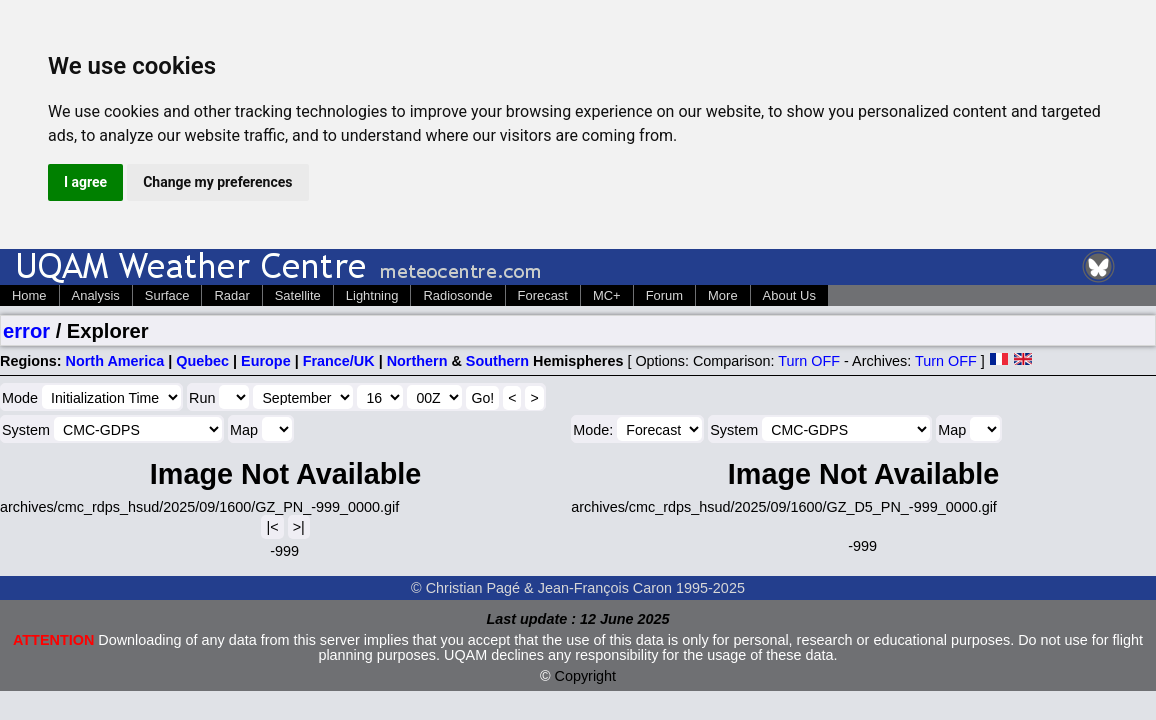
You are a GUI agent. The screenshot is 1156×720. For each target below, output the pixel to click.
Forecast (543, 295)
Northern (417, 361)
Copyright (586, 676)
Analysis (96, 295)
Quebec (202, 361)
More (723, 295)
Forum (664, 295)
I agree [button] (85, 182)
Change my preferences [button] (217, 182)
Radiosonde (457, 295)
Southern (497, 361)
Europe (266, 361)
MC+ (607, 295)
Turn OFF (809, 361)
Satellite (298, 295)
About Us (789, 295)
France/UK (339, 361)
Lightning (372, 295)
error (26, 331)
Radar (231, 295)
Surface (167, 295)
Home (29, 295)
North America (115, 361)
